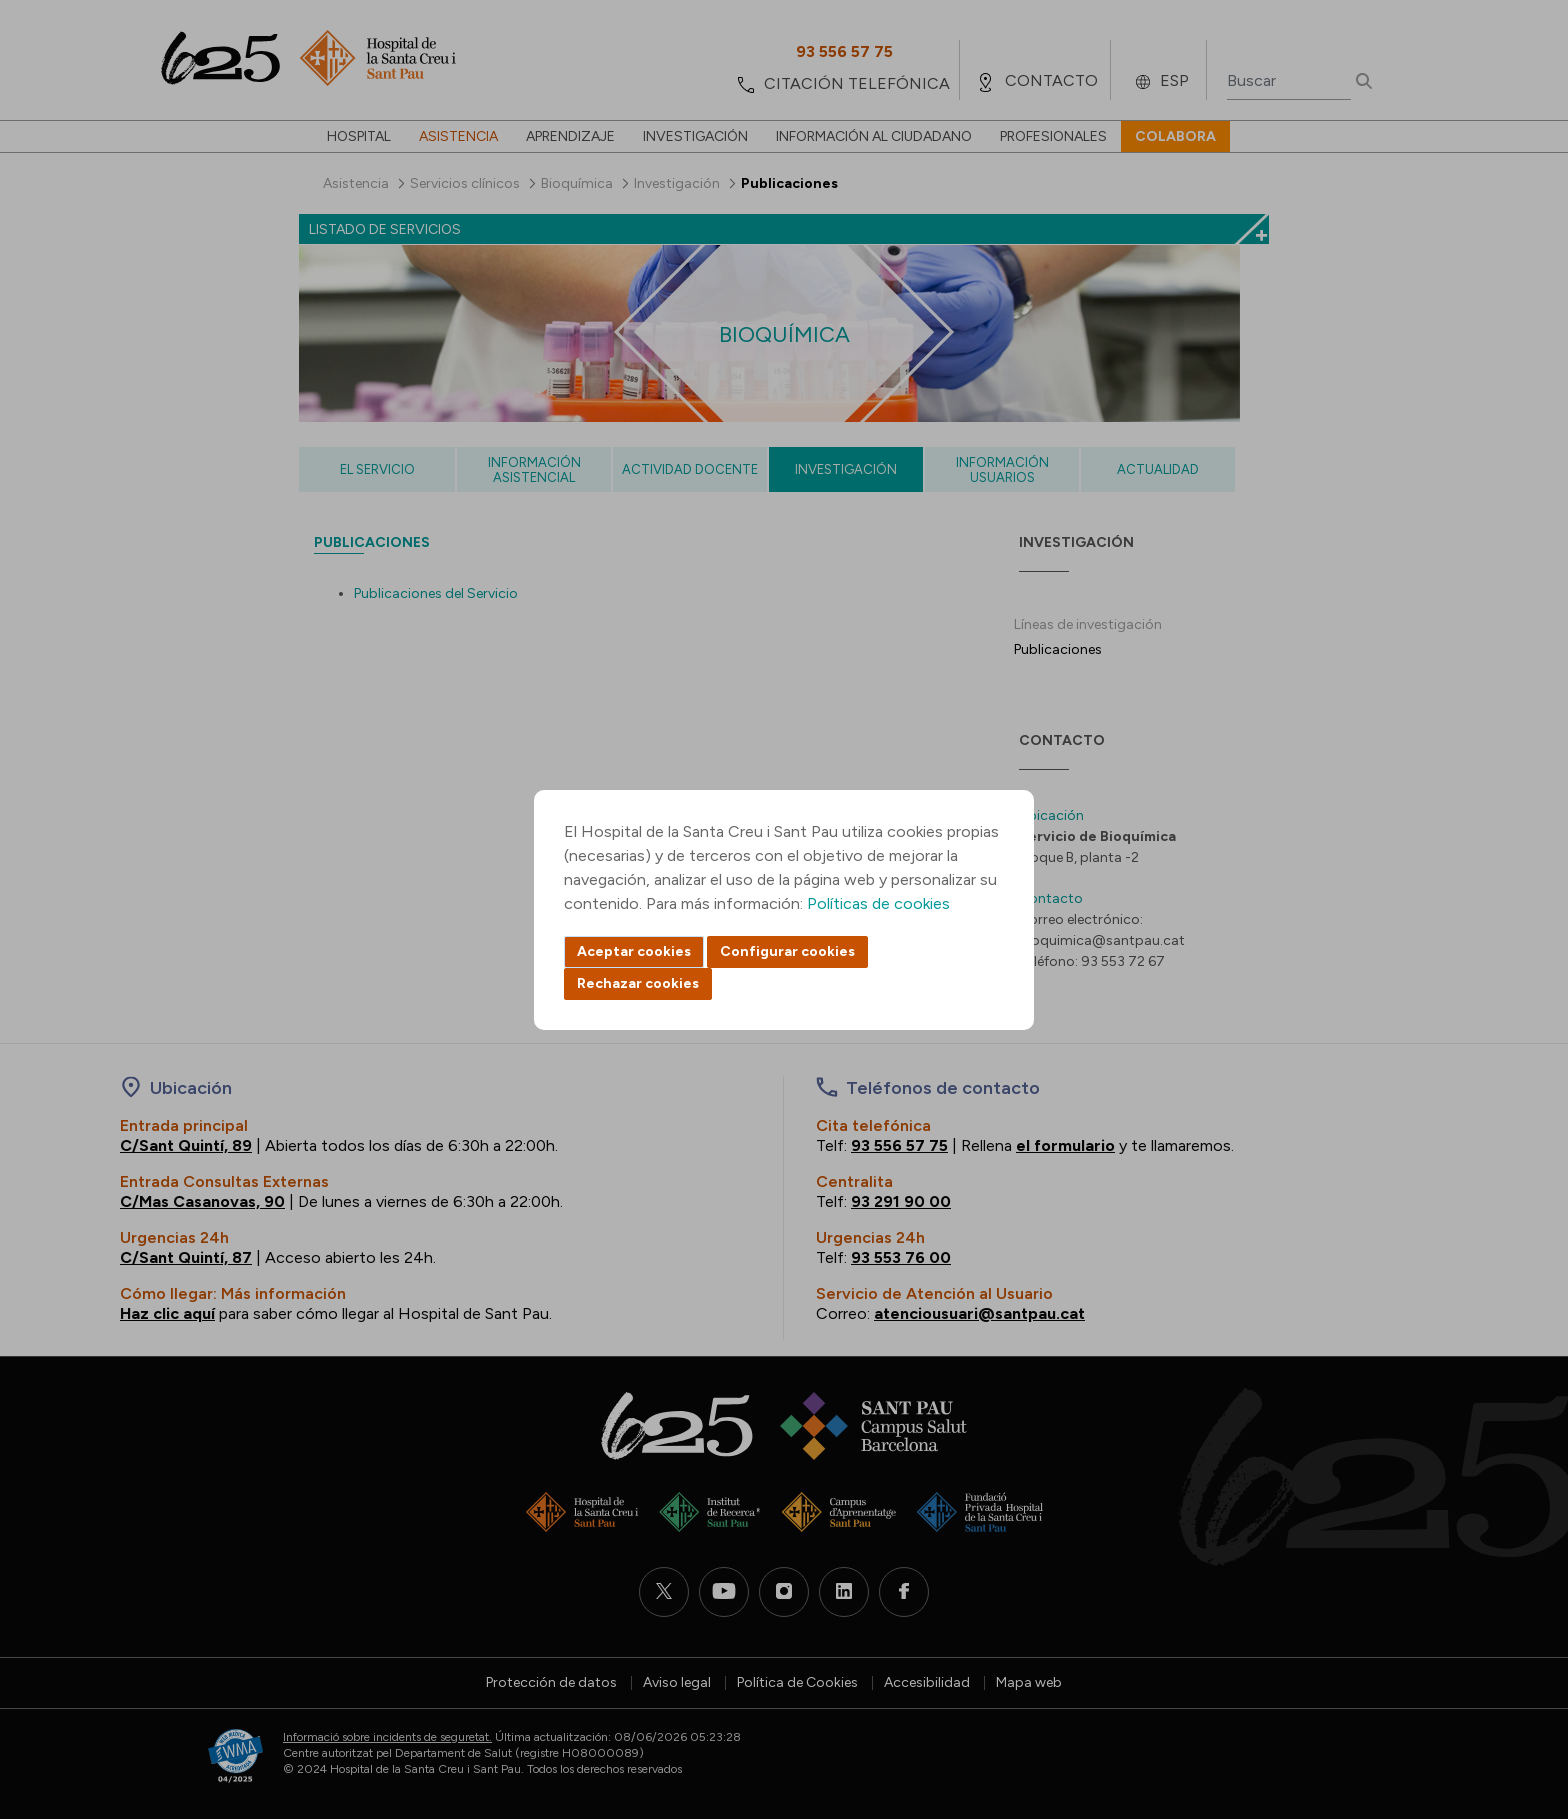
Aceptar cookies (634, 951)
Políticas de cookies (878, 903)
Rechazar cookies (638, 983)
